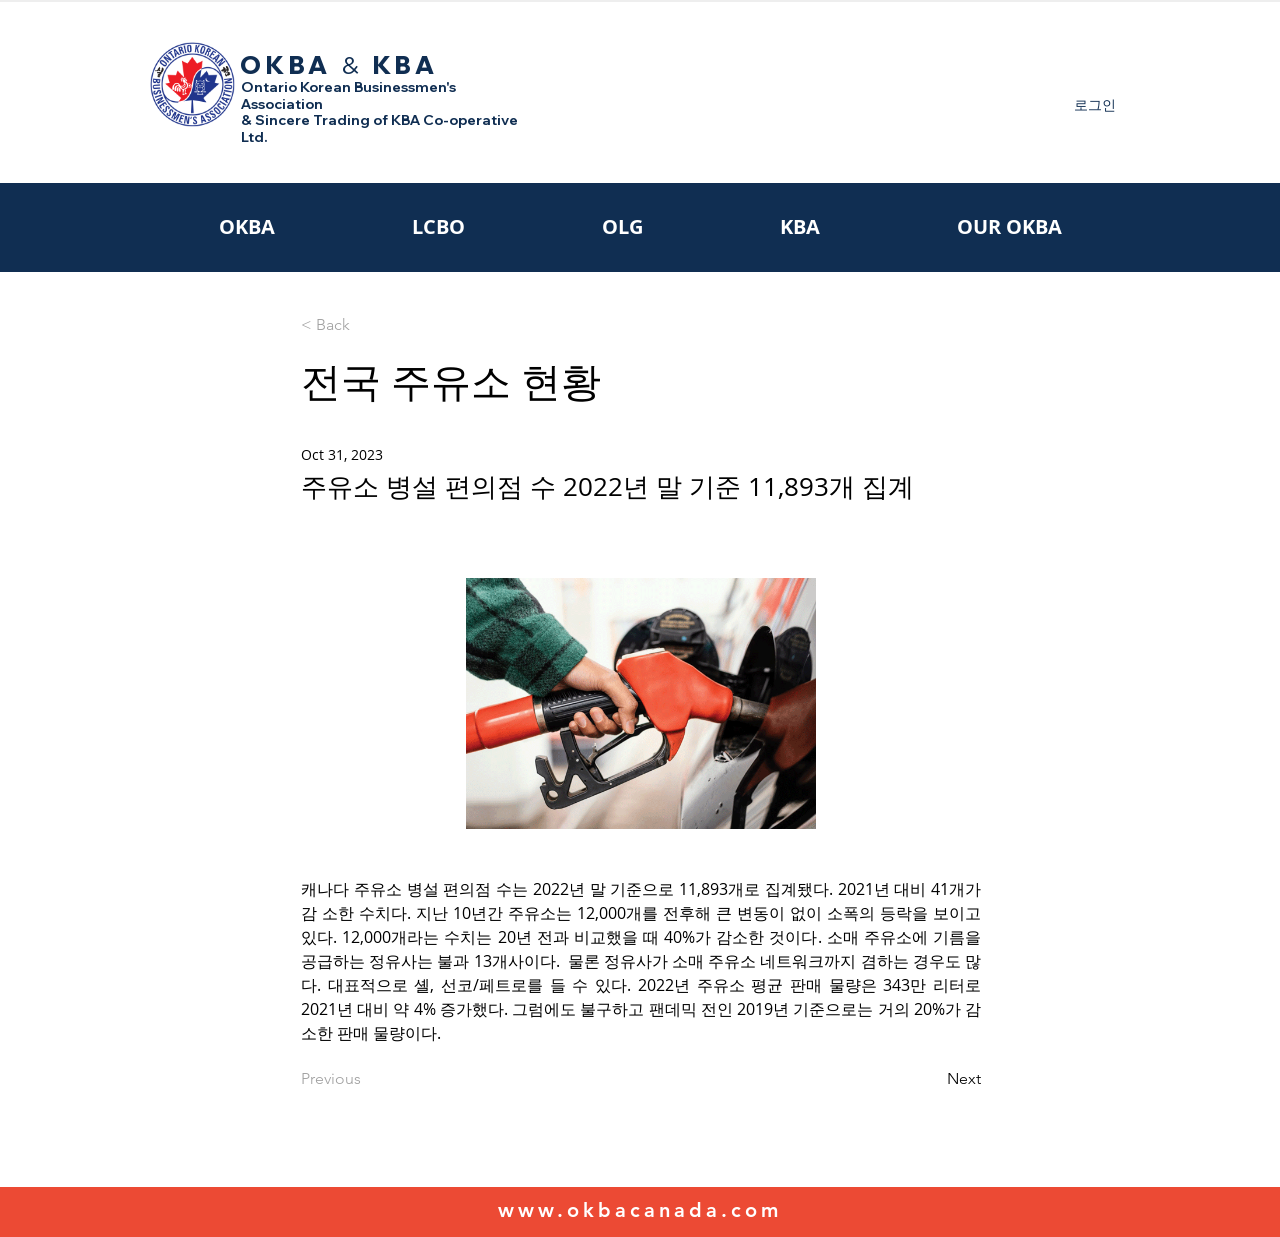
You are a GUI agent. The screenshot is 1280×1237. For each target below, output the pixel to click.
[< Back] (367, 325)
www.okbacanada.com (640, 1210)
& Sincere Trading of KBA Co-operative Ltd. (379, 128)
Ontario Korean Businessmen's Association (348, 95)
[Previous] (367, 1079)
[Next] (931, 1079)
